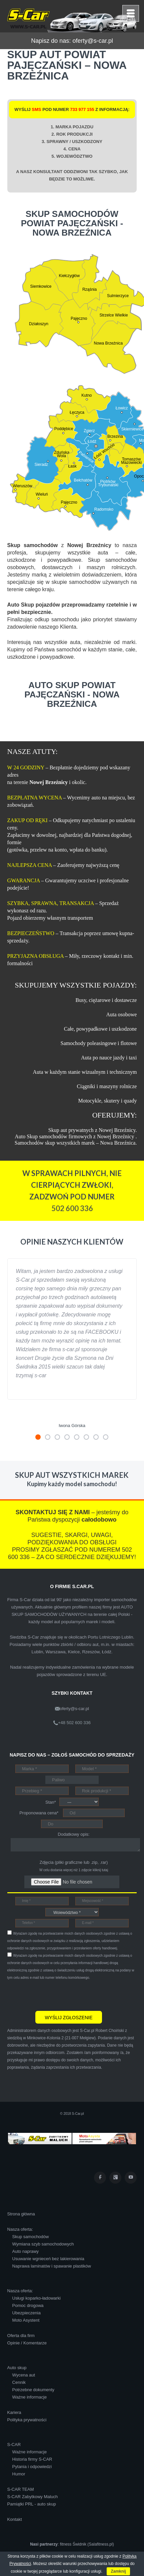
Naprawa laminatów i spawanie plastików (51, 2266)
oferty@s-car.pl (92, 40)
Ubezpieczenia (26, 2312)
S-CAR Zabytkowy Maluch (32, 2496)
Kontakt (14, 2519)
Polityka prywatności (27, 2419)
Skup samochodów (30, 2236)
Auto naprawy (25, 2251)
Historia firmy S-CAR (32, 2459)
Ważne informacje (29, 2397)
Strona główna (21, 2213)
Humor (18, 2473)
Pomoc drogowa (28, 2305)
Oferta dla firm (21, 2335)
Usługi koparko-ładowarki (36, 2298)
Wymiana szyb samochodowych (43, 2243)
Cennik (19, 2382)
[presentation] (58, 1994)
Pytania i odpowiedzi (32, 2466)
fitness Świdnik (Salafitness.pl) (87, 2544)
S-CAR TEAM (20, 2489)
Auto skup (17, 2367)
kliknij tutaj (100, 1870)
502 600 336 (72, 1208)
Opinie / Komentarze (27, 2342)
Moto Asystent (26, 2320)
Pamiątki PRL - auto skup (31, 2503)
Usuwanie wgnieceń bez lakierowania (48, 2258)
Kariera (14, 2412)
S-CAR (14, 2444)
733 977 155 (82, 109)
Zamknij (118, 2571)
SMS (36, 109)
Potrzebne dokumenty (33, 2389)
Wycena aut (23, 2374)
